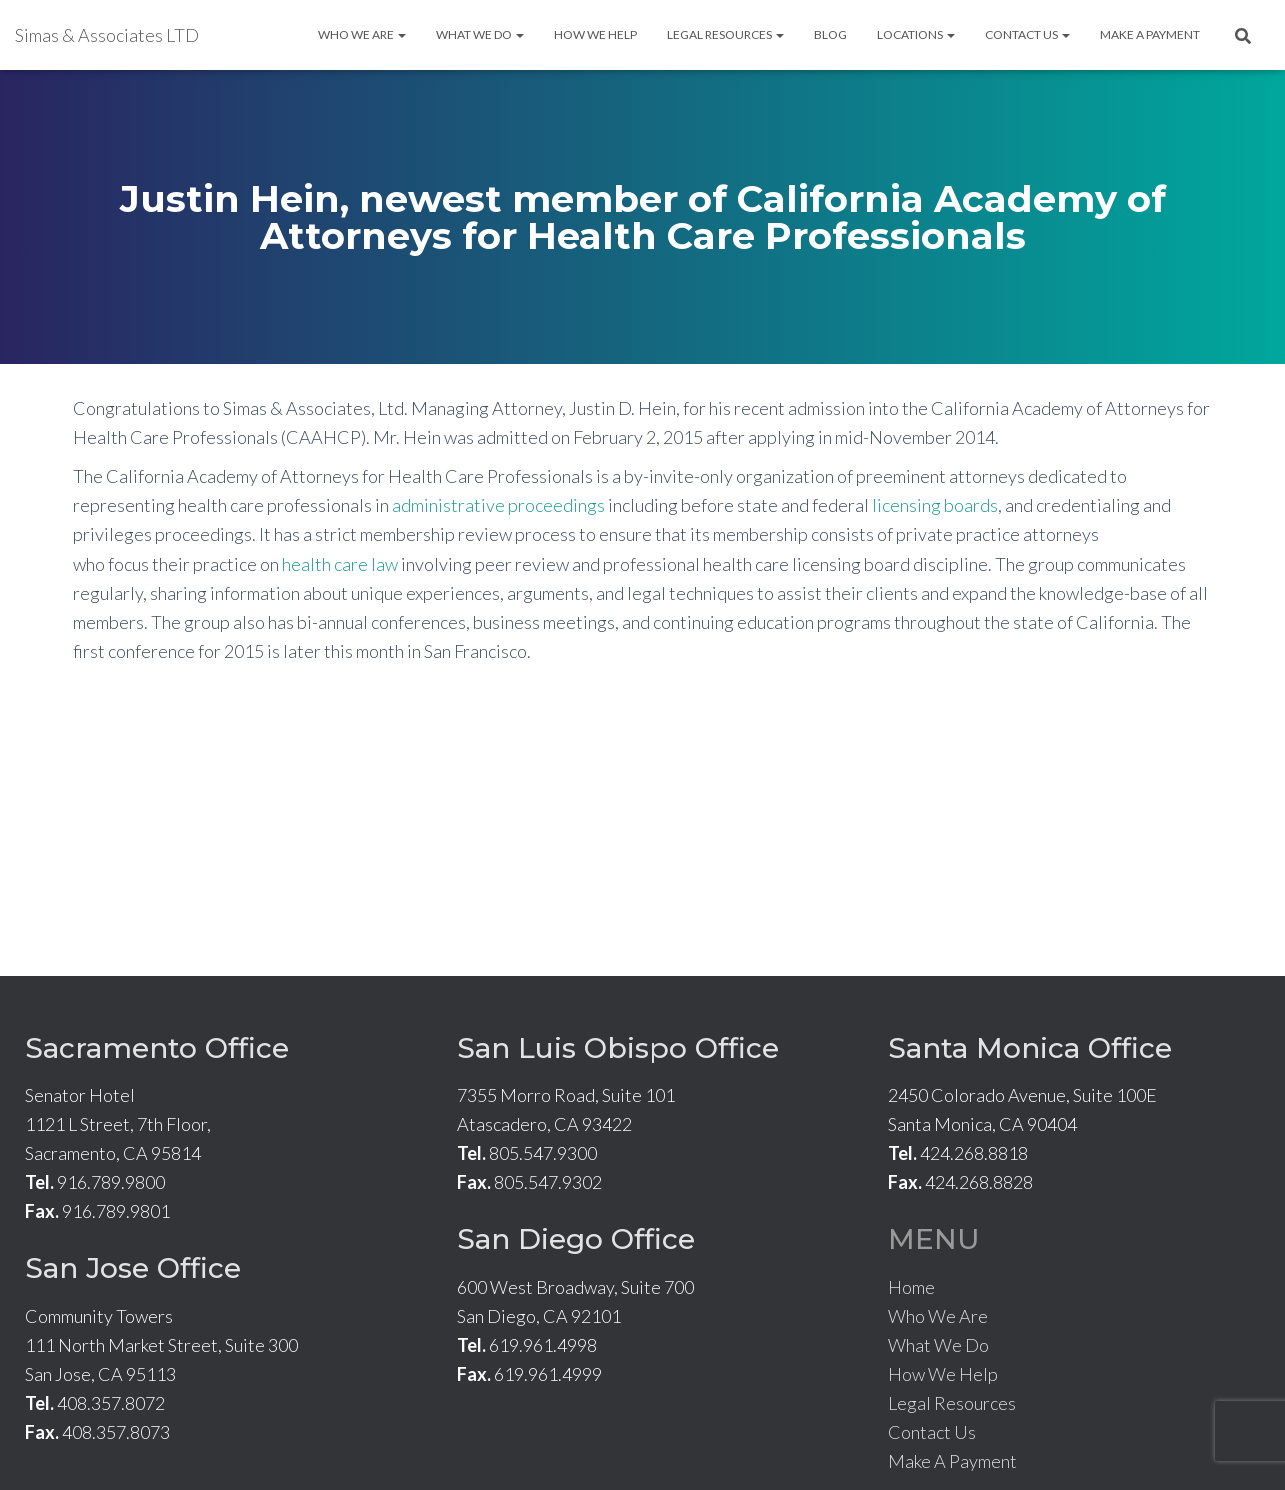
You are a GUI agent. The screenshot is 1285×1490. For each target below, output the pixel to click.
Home (911, 1287)
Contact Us (1027, 34)
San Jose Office (133, 1268)
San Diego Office (576, 1239)
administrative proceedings (498, 505)
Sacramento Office (157, 1048)
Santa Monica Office (1030, 1048)
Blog (830, 34)
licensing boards (935, 505)
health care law (340, 564)
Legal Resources (725, 34)
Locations (916, 34)
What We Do (480, 34)
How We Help (595, 34)
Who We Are (362, 34)
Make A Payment (1150, 34)
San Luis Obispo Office (618, 1048)
